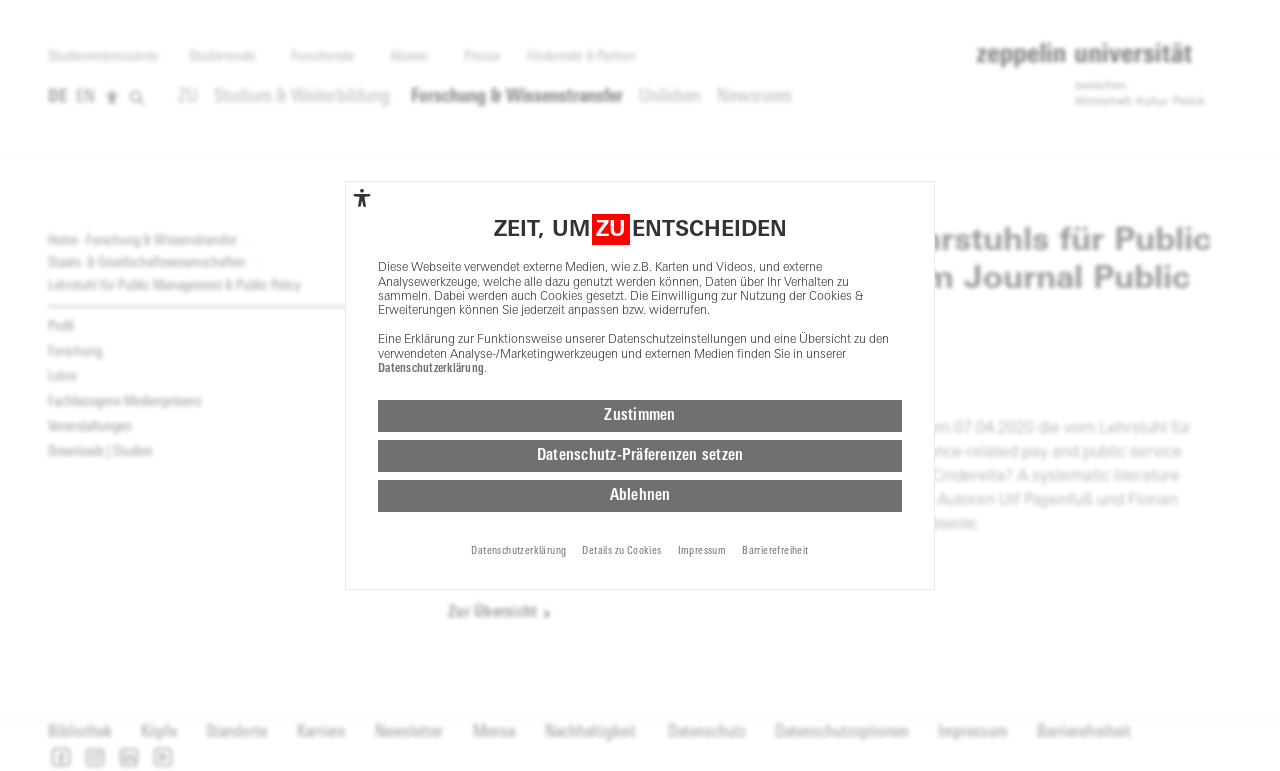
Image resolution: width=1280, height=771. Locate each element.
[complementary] (362, 101)
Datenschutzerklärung (431, 272)
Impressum (973, 732)
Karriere (321, 732)
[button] (61, 757)
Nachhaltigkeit (590, 732)
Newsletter (409, 732)
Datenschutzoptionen (842, 732)
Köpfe (159, 732)
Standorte (236, 732)
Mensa (494, 732)
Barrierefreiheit (1084, 732)
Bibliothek (80, 732)
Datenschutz (707, 732)
